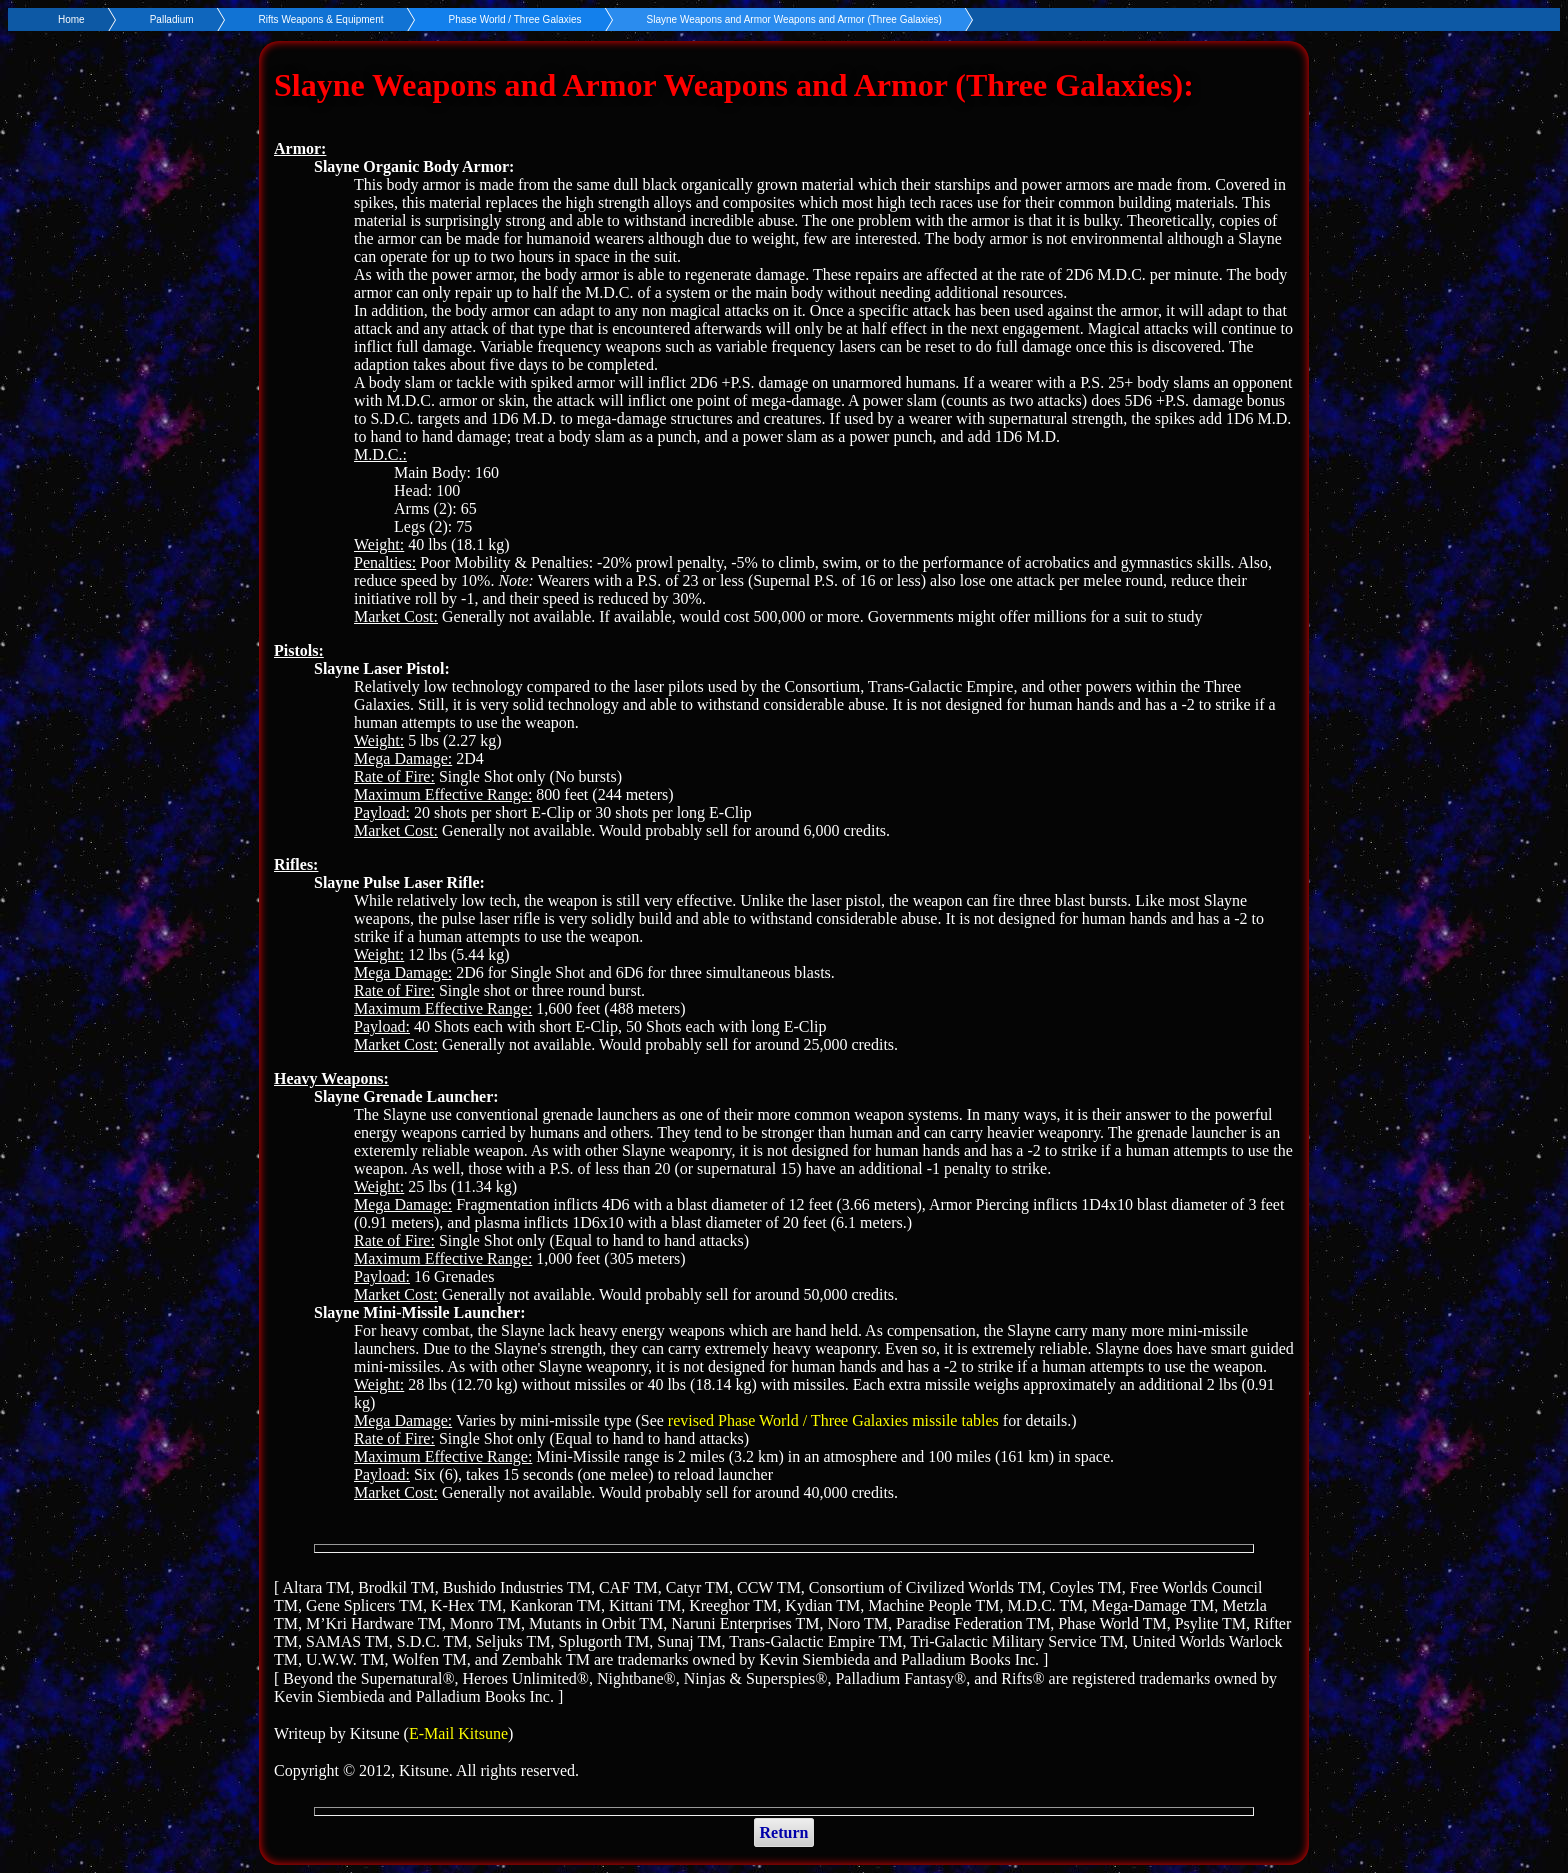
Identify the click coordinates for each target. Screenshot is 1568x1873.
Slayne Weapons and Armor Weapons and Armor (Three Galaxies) (794, 19)
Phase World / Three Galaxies (515, 19)
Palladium (172, 19)
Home (71, 19)
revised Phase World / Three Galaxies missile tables (833, 1420)
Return (784, 1832)
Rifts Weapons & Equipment (321, 19)
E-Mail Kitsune (458, 1733)
